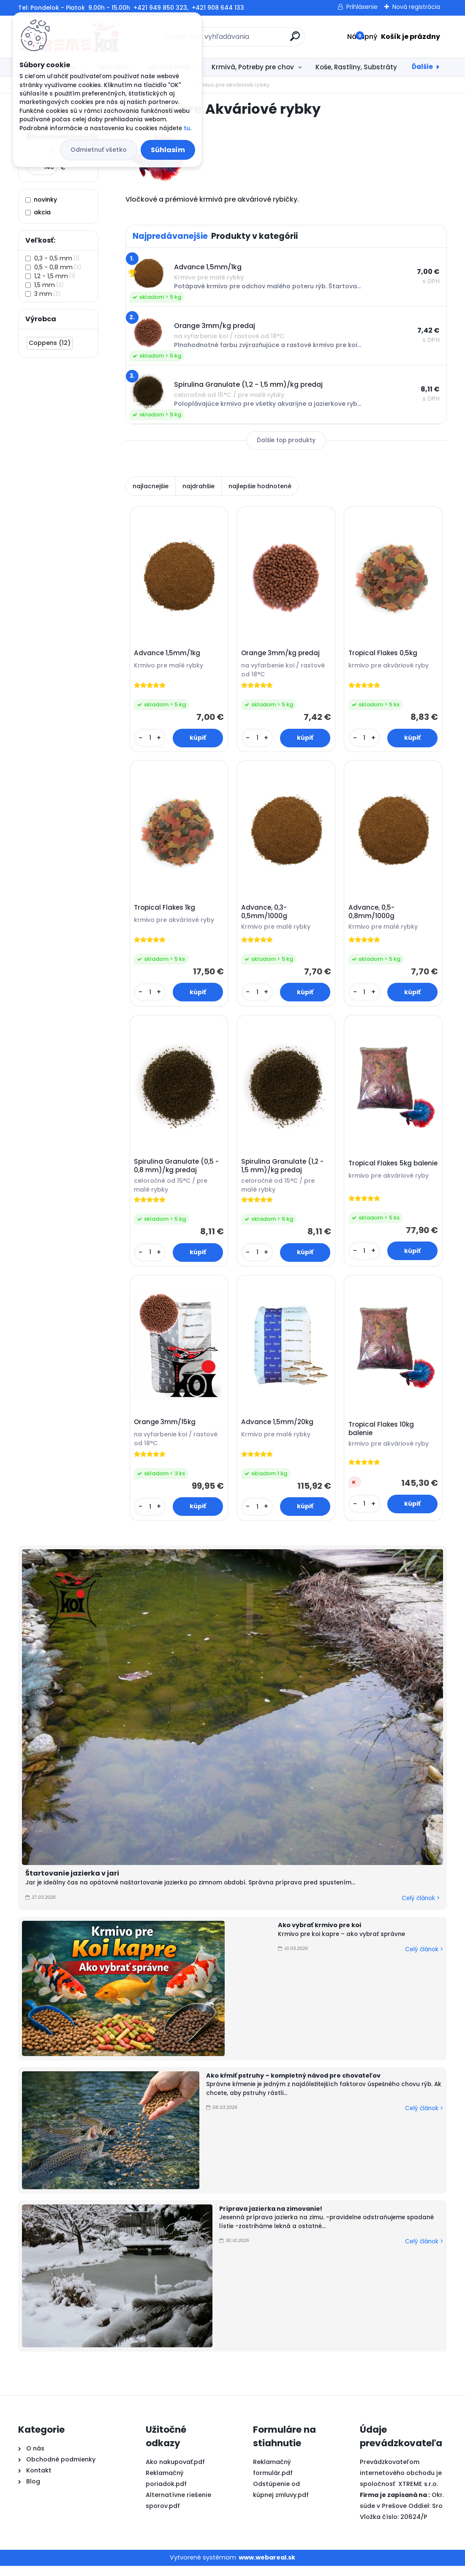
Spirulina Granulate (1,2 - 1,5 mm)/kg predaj (283, 1172)
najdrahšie (198, 486)
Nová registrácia (416, 7)
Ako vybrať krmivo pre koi (319, 1935)
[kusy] (150, 739)
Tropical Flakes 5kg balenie (381, 1173)
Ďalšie (422, 66)
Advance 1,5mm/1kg (168, 655)
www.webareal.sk (267, 2568)
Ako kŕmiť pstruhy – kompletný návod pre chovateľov (293, 2085)
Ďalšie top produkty (286, 440)
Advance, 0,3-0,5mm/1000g (265, 915)
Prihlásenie (362, 7)
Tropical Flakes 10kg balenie (382, 1438)
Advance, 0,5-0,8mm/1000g (373, 915)
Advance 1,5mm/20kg (278, 1431)
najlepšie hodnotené (259, 486)
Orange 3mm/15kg (166, 1431)
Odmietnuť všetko (99, 149)
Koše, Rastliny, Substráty (356, 67)
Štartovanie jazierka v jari (72, 1884)
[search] (295, 39)
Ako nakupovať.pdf (175, 2472)
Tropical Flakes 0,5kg (384, 655)
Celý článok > (421, 1908)
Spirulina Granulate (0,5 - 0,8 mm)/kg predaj (177, 1172)
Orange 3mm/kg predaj (281, 655)
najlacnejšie (151, 486)
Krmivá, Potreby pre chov (253, 67)
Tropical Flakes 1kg (165, 911)
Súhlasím (168, 150)
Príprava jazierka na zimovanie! (270, 2219)
